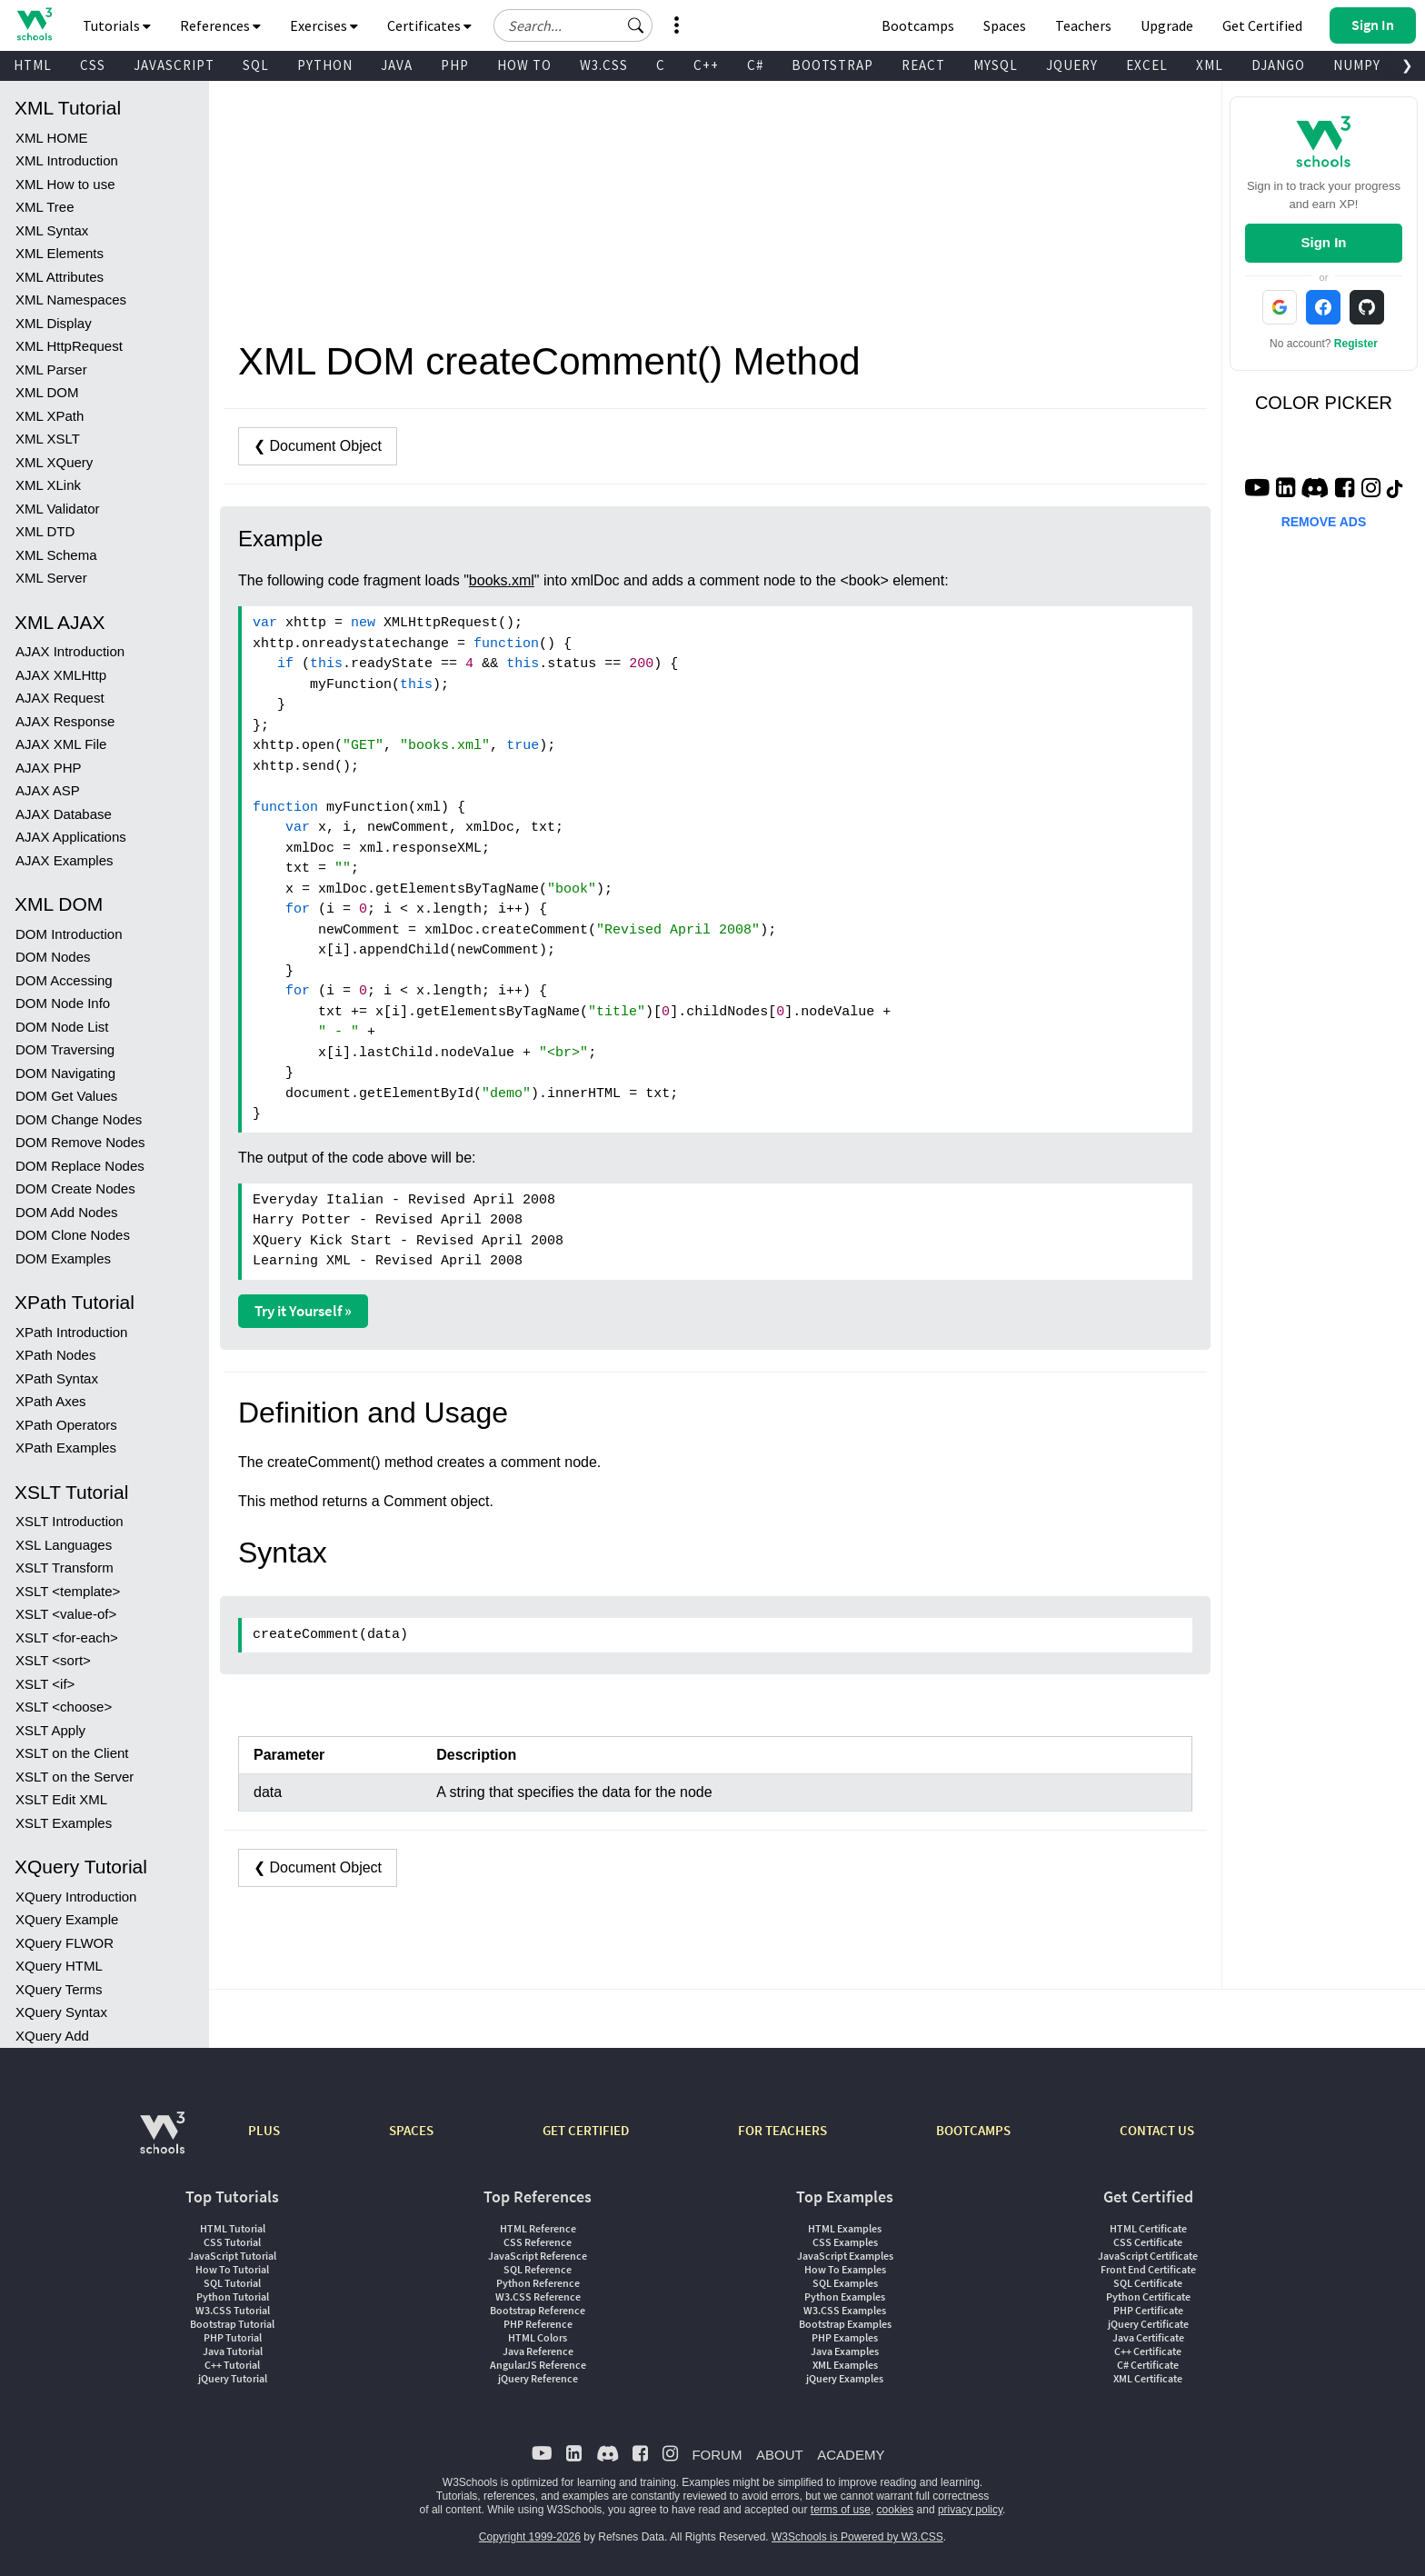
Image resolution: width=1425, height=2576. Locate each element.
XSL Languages (63, 1545)
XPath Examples (65, 1447)
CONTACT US (1157, 2130)
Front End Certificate (1148, 2269)
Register (1356, 343)
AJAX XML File (60, 744)
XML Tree (44, 207)
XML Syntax (51, 230)
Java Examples (845, 2351)
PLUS (264, 2130)
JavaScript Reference (537, 2255)
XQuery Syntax (61, 2012)
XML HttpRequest (69, 346)
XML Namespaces (70, 299)
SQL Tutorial (232, 2283)
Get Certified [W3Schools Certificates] (1262, 25)
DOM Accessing (64, 980)
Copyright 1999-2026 (530, 2537)
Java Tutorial (233, 2351)
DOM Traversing (65, 1049)
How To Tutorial (232, 2269)
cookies (895, 2509)
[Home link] (34, 24)
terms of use (841, 2509)
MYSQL (995, 65)
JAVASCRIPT (174, 65)
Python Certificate (1148, 2296)
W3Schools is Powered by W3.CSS (857, 2537)
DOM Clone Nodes (72, 1235)
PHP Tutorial (233, 2337)
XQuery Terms (59, 1989)
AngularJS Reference (538, 2364)
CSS (92, 65)
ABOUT (779, 2454)
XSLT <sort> (53, 1660)
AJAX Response (65, 721)
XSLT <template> (67, 1591)
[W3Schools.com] (162, 2142)
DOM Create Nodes (75, 1188)
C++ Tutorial (232, 2364)
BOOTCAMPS (973, 2130)
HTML (33, 65)
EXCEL (1147, 65)
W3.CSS (604, 65)
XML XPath (49, 416)
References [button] (220, 25)
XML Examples (845, 2364)
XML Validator (57, 508)
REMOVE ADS (1324, 521)
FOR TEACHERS (782, 2130)
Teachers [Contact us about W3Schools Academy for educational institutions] (1083, 25)
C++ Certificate (1147, 2351)
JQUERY (1072, 65)
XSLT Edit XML (61, 1799)
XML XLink (48, 485)
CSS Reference (537, 2242)
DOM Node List (62, 1026)
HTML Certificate (1148, 2228)
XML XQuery (54, 462)
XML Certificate (1147, 2378)
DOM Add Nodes (66, 1212)
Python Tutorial (232, 2296)
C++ (706, 65)
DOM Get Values (66, 1095)
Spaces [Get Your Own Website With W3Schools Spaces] (1004, 25)
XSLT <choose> (63, 1706)
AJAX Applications (70, 836)
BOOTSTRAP (832, 65)
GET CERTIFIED (586, 2130)
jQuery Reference (538, 2378)
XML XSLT (47, 438)
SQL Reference (537, 2269)
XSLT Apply (50, 1730)
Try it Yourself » (303, 1311)
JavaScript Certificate (1148, 2255)
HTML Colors (537, 2337)
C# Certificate (1148, 2364)
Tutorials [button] (117, 25)
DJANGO (1278, 65)
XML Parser (51, 369)
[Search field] (573, 25)
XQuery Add (52, 2035)
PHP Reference (538, 2324)
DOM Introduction (69, 934)
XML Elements (59, 253)
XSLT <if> (45, 1684)
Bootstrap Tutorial (232, 2324)
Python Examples (844, 2296)
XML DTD (45, 531)
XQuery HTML (59, 1965)
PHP (455, 65)
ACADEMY (850, 2454)
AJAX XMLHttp (60, 675)
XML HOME (51, 137)
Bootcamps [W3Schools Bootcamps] (918, 25)
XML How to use (65, 184)
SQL (256, 65)
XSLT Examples (63, 1823)
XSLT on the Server (74, 1776)
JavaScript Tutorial (232, 2255)
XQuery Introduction (75, 1896)
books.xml (501, 580)
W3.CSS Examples (844, 2310)
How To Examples (845, 2269)
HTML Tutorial (232, 2228)
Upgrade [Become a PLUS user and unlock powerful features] (1167, 25)
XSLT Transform (64, 1567)
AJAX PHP (48, 767)
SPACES (411, 2130)
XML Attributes (59, 277)
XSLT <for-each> (66, 1637)
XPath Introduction (71, 1332)
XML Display (53, 323)
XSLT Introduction (69, 1521)
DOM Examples (63, 1258)
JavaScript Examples (845, 2255)
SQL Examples (845, 2283)
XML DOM (46, 392)
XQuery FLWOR (64, 1943)
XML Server (51, 577)
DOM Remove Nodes (80, 1142)
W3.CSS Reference (538, 2296)
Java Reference (538, 2351)
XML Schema (55, 555)
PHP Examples (845, 2337)
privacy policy (970, 2509)
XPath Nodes (55, 1355)
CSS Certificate (1147, 2242)
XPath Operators (66, 1425)
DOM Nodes (53, 956)
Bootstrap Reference (537, 2310)
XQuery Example (66, 1919)
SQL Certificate (1147, 2283)
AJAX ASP (47, 790)
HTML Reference (538, 2228)
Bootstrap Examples (845, 2324)
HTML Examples (845, 2228)
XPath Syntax (56, 1378)
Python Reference (538, 2283)
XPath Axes (50, 1401)
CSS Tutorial (232, 2242)
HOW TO (524, 65)
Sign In (1323, 242)
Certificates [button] (429, 25)
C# (755, 65)
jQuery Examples (844, 2378)
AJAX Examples (64, 860)
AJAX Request (60, 697)
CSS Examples (845, 2242)
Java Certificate (1148, 2337)
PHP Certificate (1148, 2310)
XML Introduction (66, 160)
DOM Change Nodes (78, 1119)
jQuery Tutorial (232, 2378)
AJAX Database (63, 814)
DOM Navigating (65, 1073)
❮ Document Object (318, 446)
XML (1209, 65)
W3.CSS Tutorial (232, 2310)
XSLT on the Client (72, 1753)
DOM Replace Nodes (79, 1165)
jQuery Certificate (1148, 2324)
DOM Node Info (62, 1003)
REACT (923, 65)
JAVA (397, 65)
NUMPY (1356, 65)
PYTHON (325, 65)
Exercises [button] (324, 25)
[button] (636, 25)
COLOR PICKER (1323, 403)
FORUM (717, 2454)
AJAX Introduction (70, 651)
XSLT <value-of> (65, 1614)
